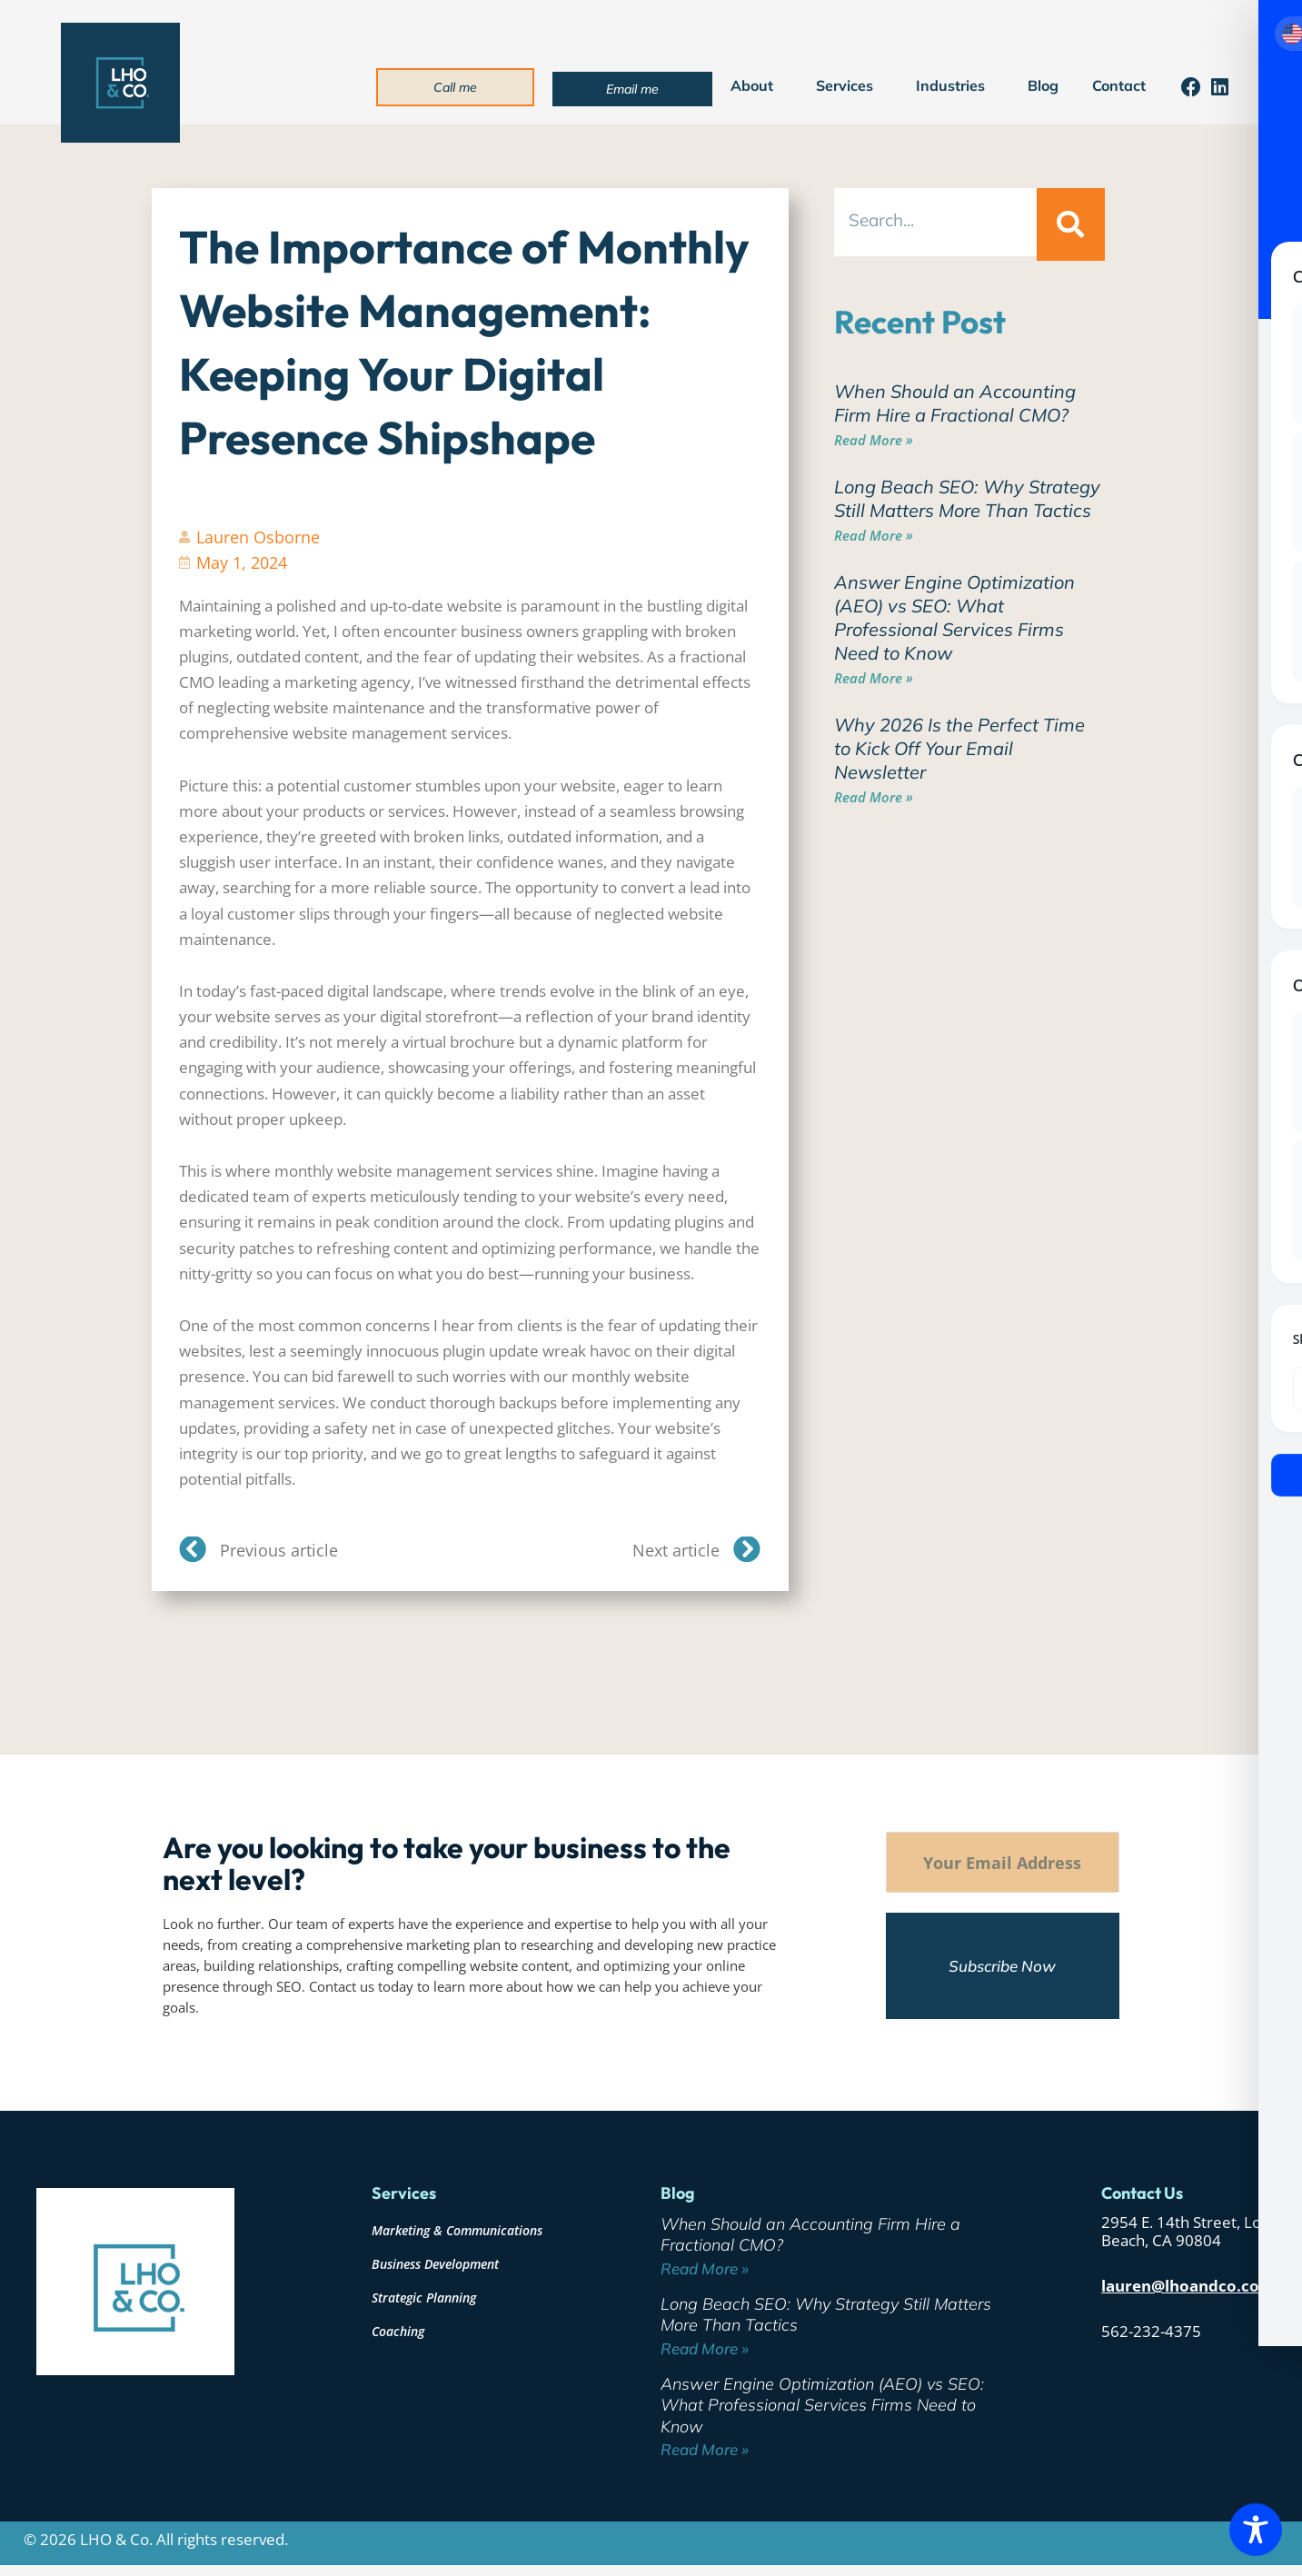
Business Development (435, 2264)
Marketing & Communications (457, 2230)
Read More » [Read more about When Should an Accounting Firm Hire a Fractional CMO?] (873, 440)
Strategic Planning (424, 2297)
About (756, 85)
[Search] (1070, 224)
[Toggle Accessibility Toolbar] (1255, 2529)
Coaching (398, 2331)
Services (849, 85)
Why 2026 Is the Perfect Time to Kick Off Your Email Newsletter (959, 748)
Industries (955, 85)
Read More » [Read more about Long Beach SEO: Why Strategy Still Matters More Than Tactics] (873, 535)
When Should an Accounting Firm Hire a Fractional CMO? (955, 403)
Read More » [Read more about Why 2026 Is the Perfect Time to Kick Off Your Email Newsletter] (873, 797)
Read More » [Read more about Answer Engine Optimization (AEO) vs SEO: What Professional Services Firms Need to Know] (873, 678)
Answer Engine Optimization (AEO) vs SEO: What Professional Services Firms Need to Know (954, 617)
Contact (1119, 85)
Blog (1043, 85)
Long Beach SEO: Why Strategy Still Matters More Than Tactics (967, 498)
